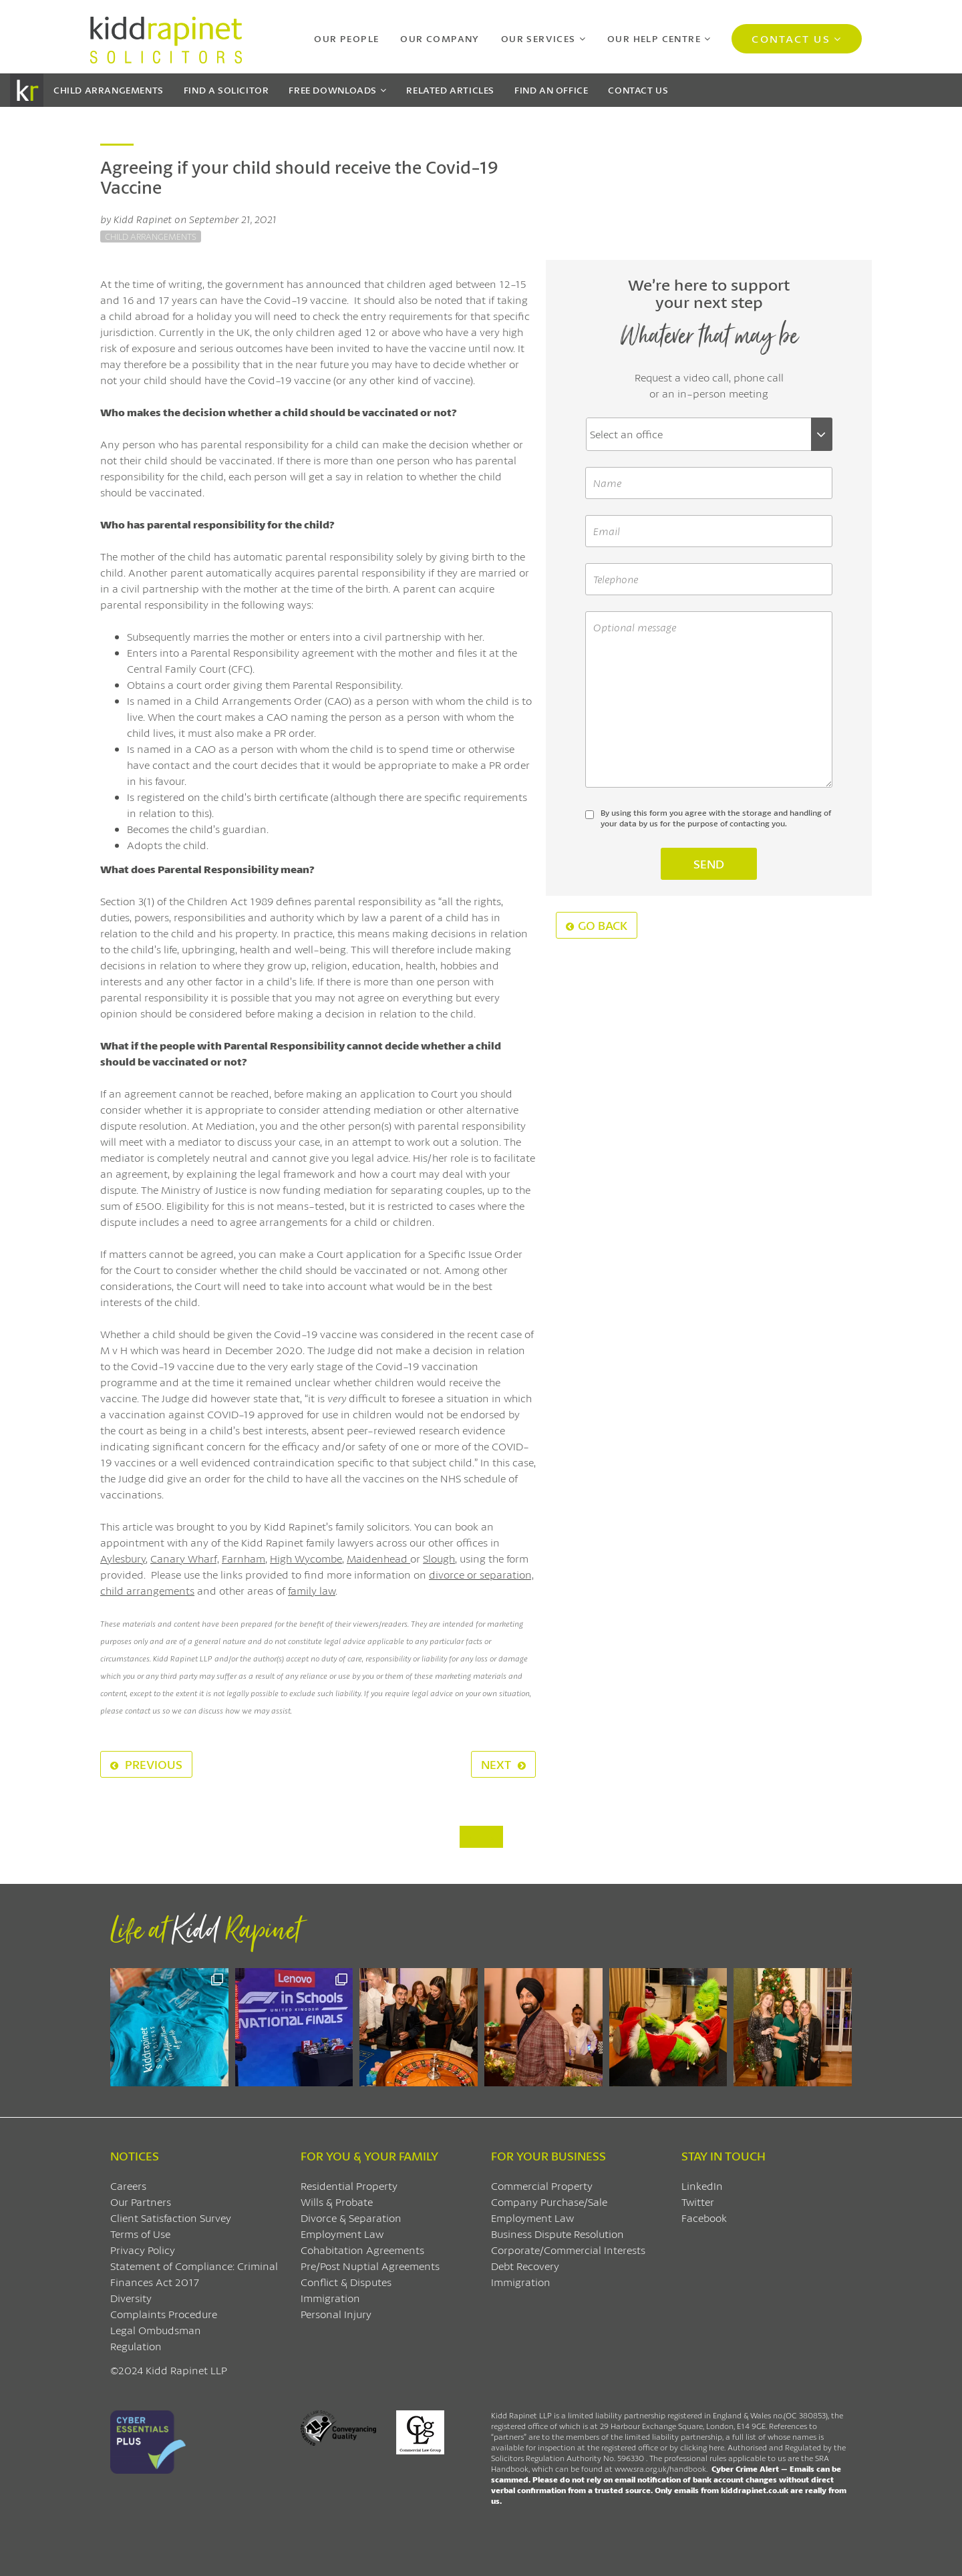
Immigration (330, 2298)
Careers (128, 2186)
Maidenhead (378, 1558)
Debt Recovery (525, 2266)
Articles (450, 90)
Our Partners (140, 2202)
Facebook (704, 2218)
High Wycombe (306, 1558)
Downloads (332, 90)
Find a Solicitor (226, 90)
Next (503, 1764)
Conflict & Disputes (346, 2282)
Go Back (596, 925)
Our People (346, 38)
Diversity (131, 2298)
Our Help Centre (654, 38)
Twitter (697, 2202)
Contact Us (791, 38)
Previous (146, 1764)
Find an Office (551, 90)
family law (311, 1590)
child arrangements (147, 1590)
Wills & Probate (337, 2202)
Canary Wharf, (184, 1558)
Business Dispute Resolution (557, 2234)
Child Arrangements (108, 90)
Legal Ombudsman (155, 2330)
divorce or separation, (481, 1574)
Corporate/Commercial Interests (568, 2250)
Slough (439, 1558)
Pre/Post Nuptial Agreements (370, 2266)
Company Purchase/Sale (549, 2202)
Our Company (439, 38)
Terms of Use (140, 2234)
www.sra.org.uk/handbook (660, 2469)
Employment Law (342, 2234)
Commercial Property (542, 2186)
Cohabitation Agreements (362, 2250)
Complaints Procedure (163, 2314)
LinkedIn (702, 2186)
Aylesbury (123, 1558)
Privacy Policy (142, 2250)
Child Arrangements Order (259, 700)
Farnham (243, 1558)
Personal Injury (336, 2314)
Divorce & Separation (351, 2218)
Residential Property (349, 2186)
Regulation (136, 2346)
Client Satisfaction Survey (170, 2218)
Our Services (538, 38)
